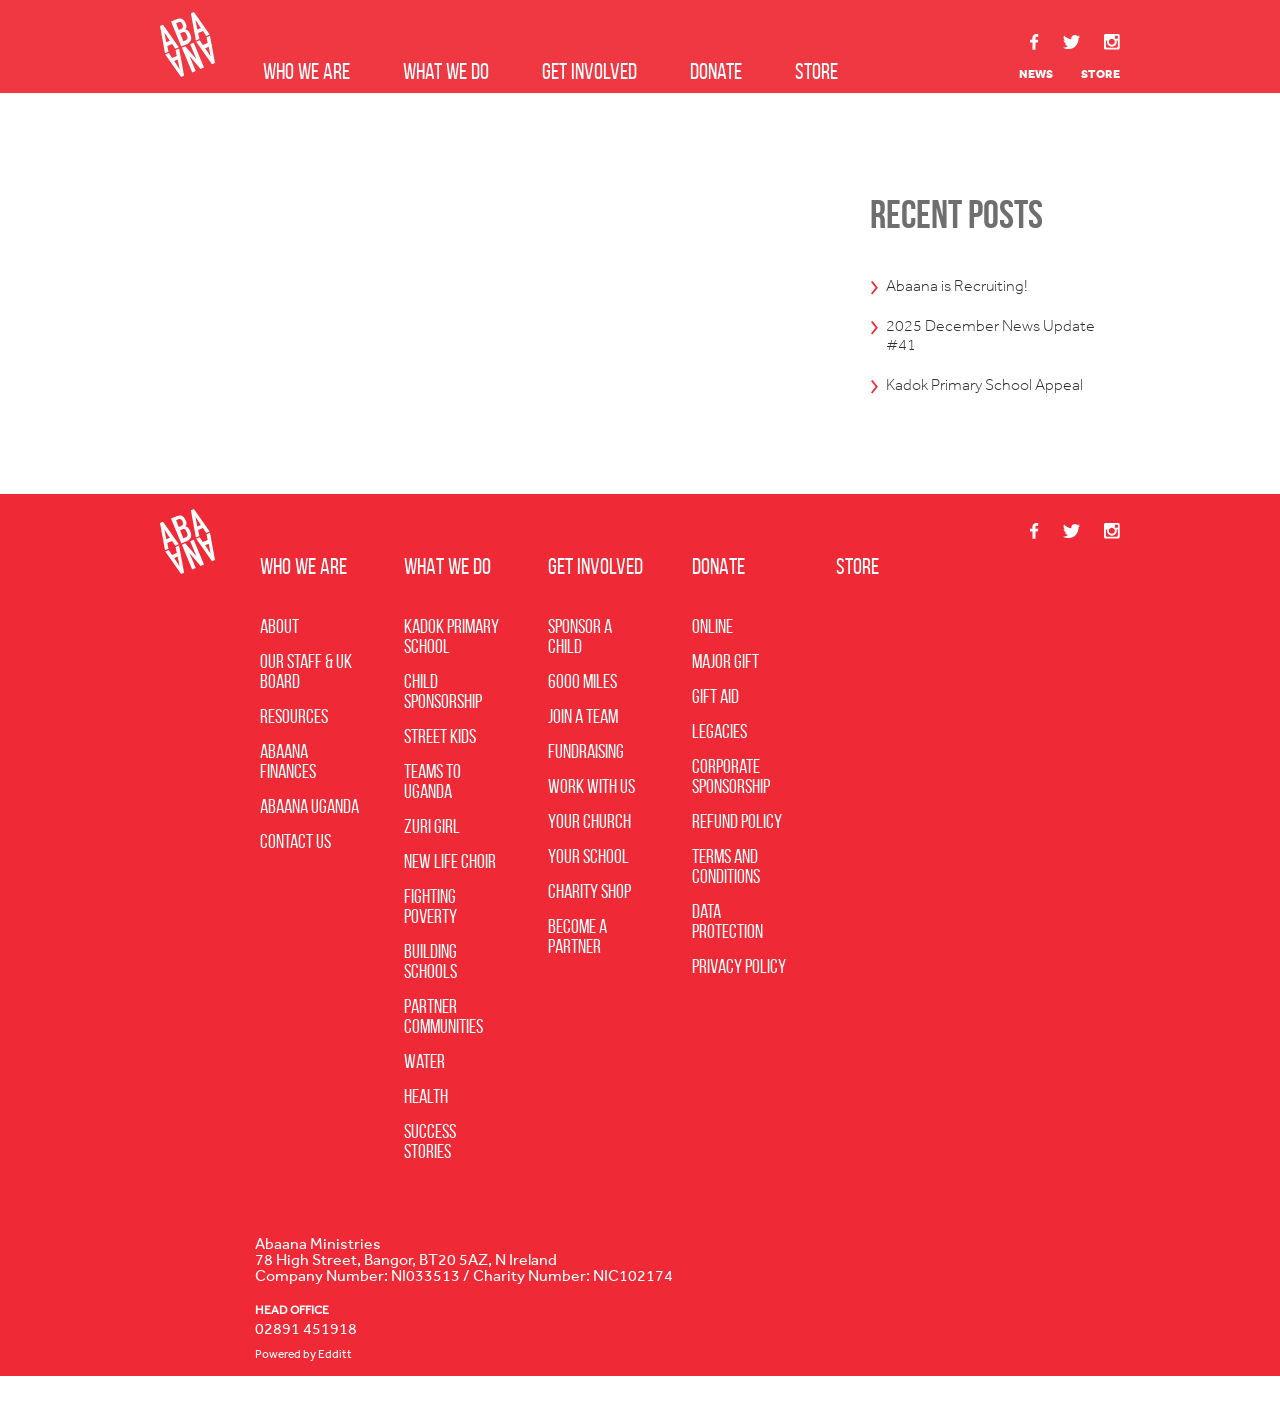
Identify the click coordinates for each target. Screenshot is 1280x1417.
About (279, 667)
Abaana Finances (288, 802)
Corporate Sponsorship (731, 817)
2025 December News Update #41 (982, 343)
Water (424, 1102)
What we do (446, 71)
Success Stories (430, 1182)
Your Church (589, 862)
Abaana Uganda (309, 847)
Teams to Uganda (432, 822)
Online (712, 667)
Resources (294, 757)
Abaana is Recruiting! (975, 287)
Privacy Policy (739, 1007)
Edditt (335, 1395)
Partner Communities (443, 1057)
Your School (588, 897)
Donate (716, 71)
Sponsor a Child (580, 677)
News (1036, 74)
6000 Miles (582, 722)
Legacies (719, 772)
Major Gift (725, 702)
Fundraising (586, 792)
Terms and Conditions (726, 907)
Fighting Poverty (430, 947)
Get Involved (589, 71)
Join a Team (583, 757)
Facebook (1035, 42)
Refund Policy (737, 862)
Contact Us (295, 882)
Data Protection (727, 962)
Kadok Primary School (451, 677)
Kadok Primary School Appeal (978, 410)
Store (816, 71)
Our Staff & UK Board (306, 712)
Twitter (1072, 42)
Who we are (306, 71)
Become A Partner (577, 977)
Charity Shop (589, 932)
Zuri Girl (432, 867)
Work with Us (591, 827)
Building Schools (430, 1002)
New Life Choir (450, 902)
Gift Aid (715, 737)
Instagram (1112, 42)
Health (426, 1137)
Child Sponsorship (443, 732)
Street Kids (440, 777)
